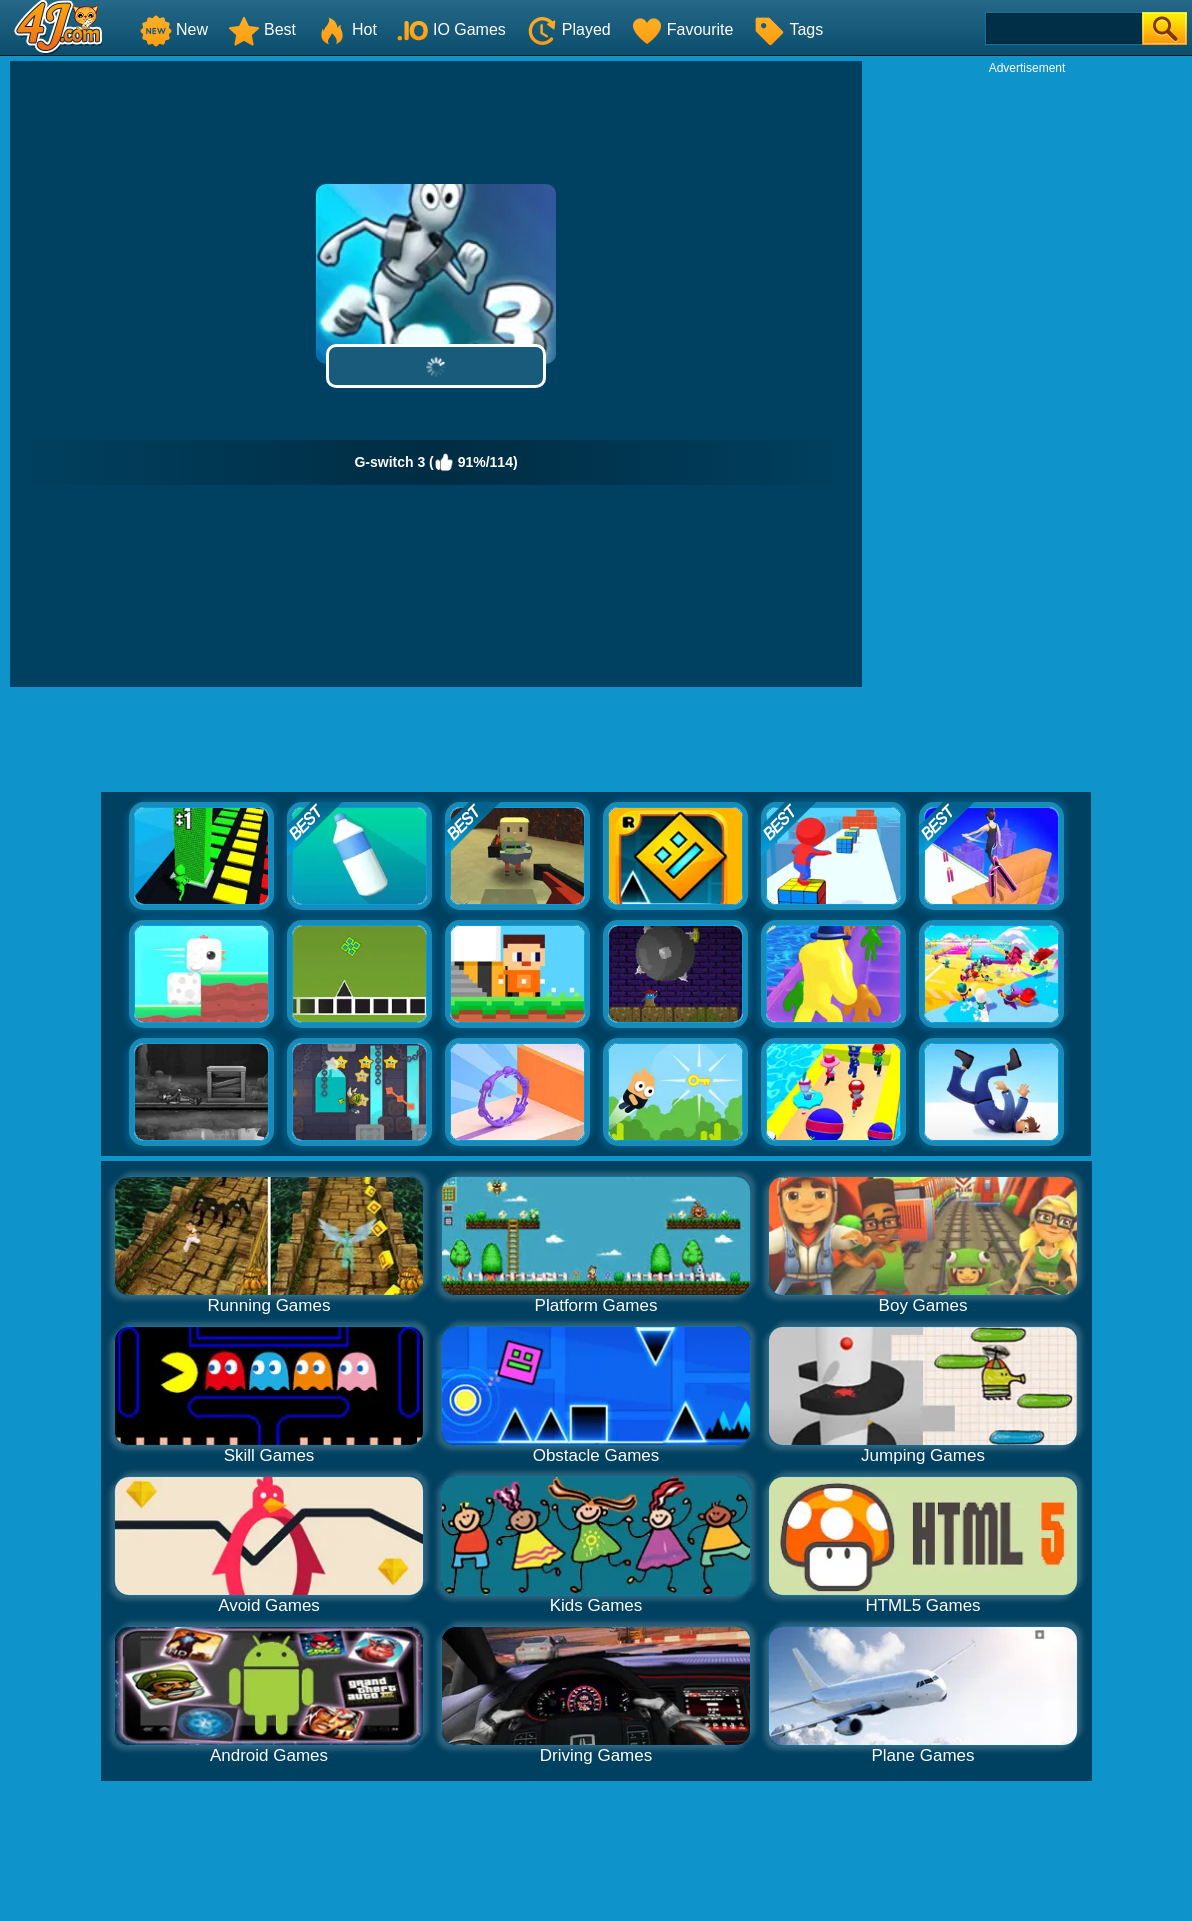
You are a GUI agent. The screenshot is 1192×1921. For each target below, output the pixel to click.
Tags (788, 29)
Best (262, 29)
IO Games (451, 29)
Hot (346, 29)
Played (568, 29)
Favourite (682, 29)
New (174, 29)
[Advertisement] (1027, 201)
